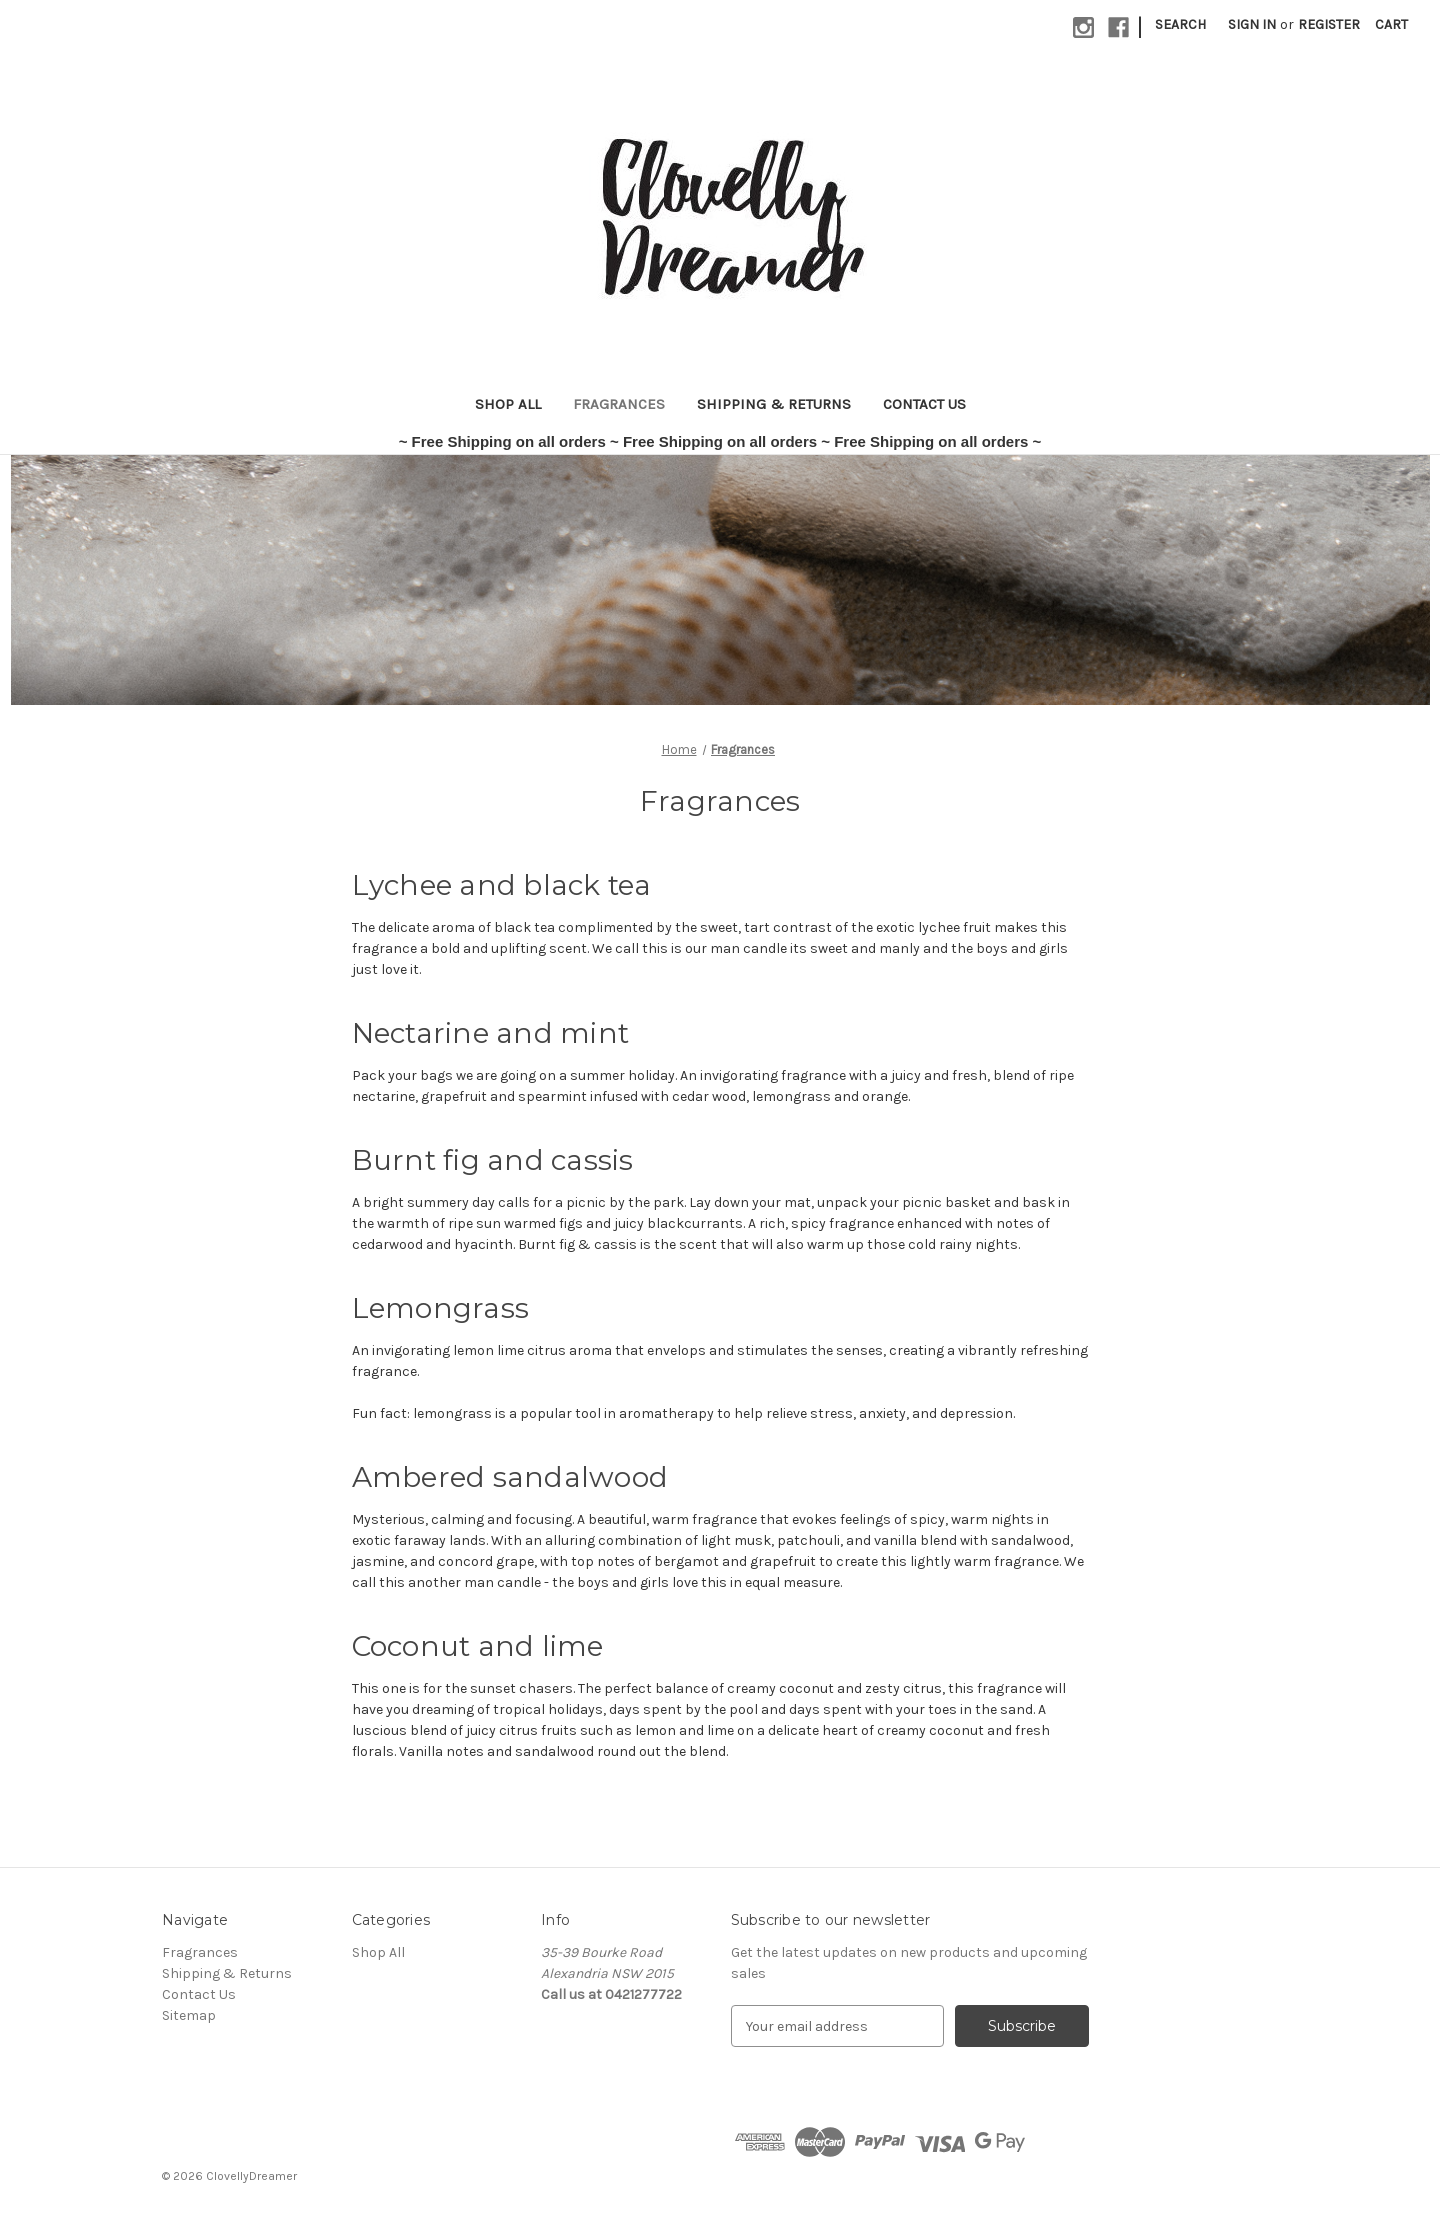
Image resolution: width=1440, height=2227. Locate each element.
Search (1180, 24)
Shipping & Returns (774, 404)
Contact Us (924, 404)
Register (1329, 24)
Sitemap (189, 2015)
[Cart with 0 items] (1391, 24)
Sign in (1252, 24)
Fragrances (619, 404)
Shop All (508, 404)
